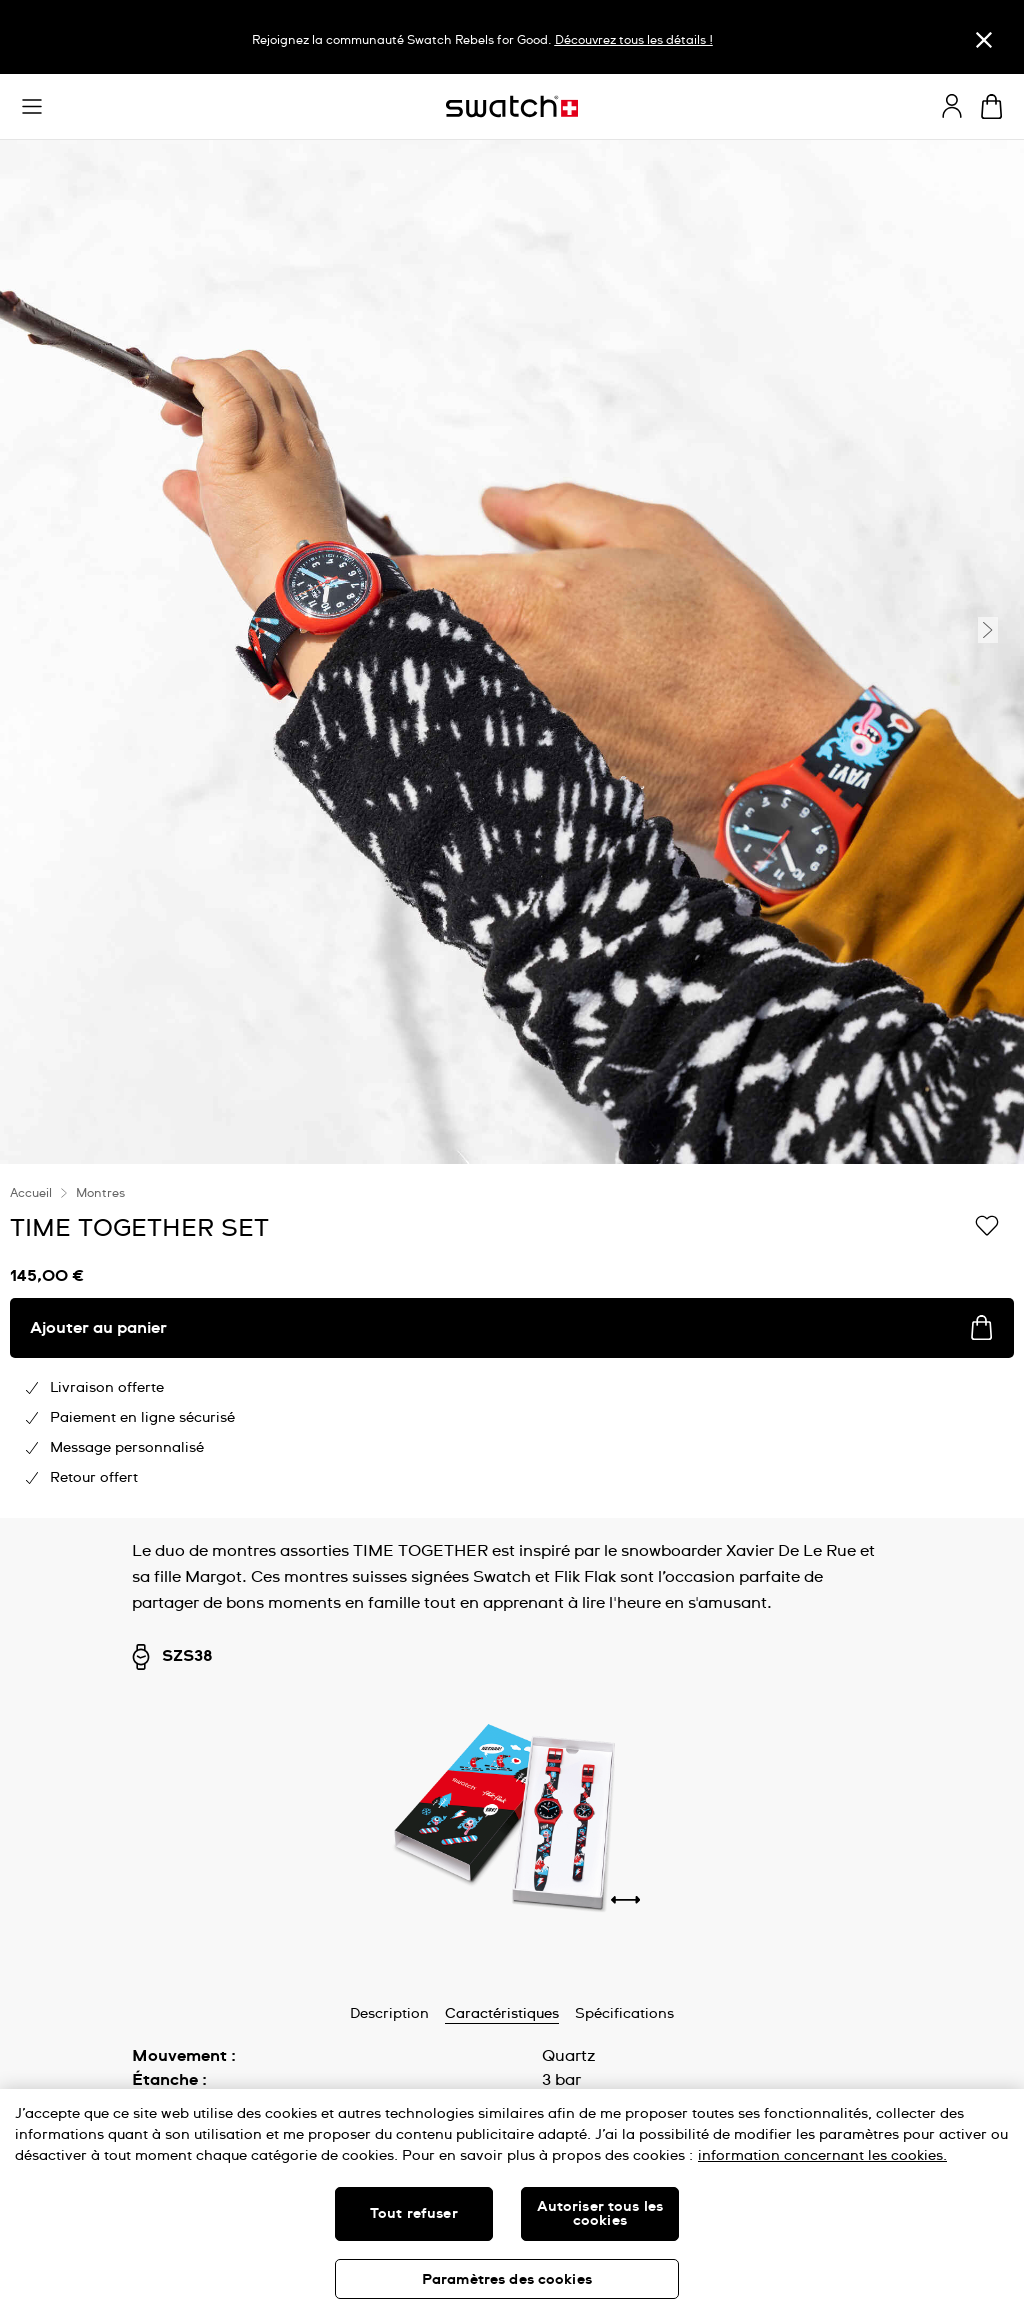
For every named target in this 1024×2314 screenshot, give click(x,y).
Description (389, 2014)
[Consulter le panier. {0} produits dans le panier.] (991, 106)
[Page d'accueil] (512, 106)
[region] (512, 1341)
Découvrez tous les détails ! (634, 41)
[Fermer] (984, 39)
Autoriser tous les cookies (600, 2214)
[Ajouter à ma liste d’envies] (987, 1227)
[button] (32, 107)
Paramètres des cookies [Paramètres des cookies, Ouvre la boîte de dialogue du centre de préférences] (507, 2280)
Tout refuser (414, 2214)
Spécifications (624, 2014)
